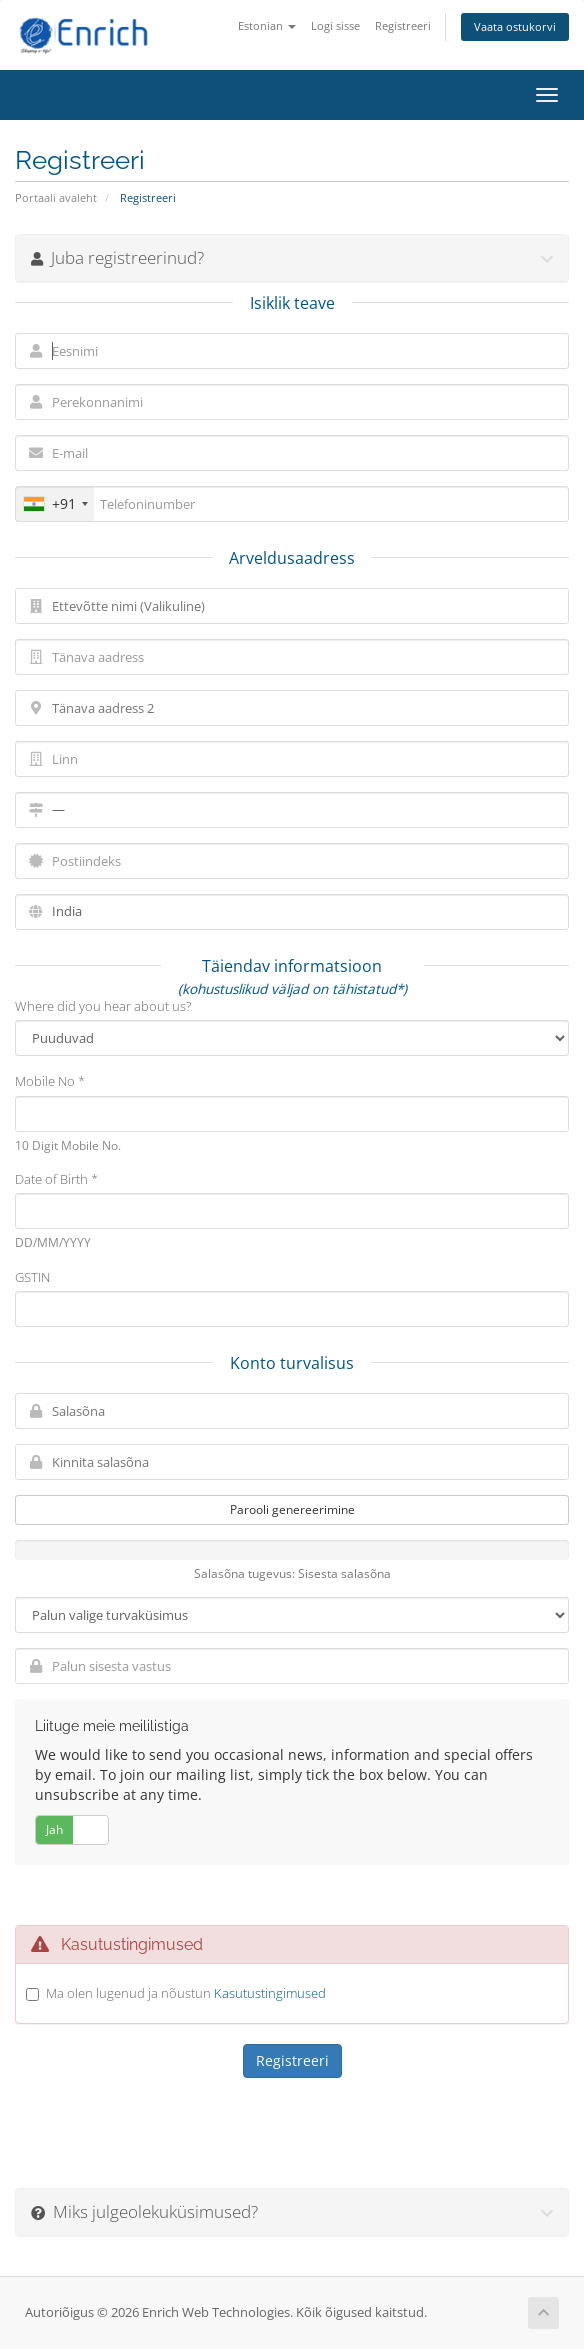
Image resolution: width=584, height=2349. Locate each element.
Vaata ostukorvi (515, 26)
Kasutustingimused (270, 1993)
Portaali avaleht (56, 197)
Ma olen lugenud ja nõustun (186, 1993)
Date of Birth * (56, 1179)
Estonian (267, 25)
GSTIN (32, 1277)
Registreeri (403, 25)
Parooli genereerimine (292, 1509)
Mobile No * (50, 1081)
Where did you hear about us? (103, 1006)
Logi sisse (335, 25)
